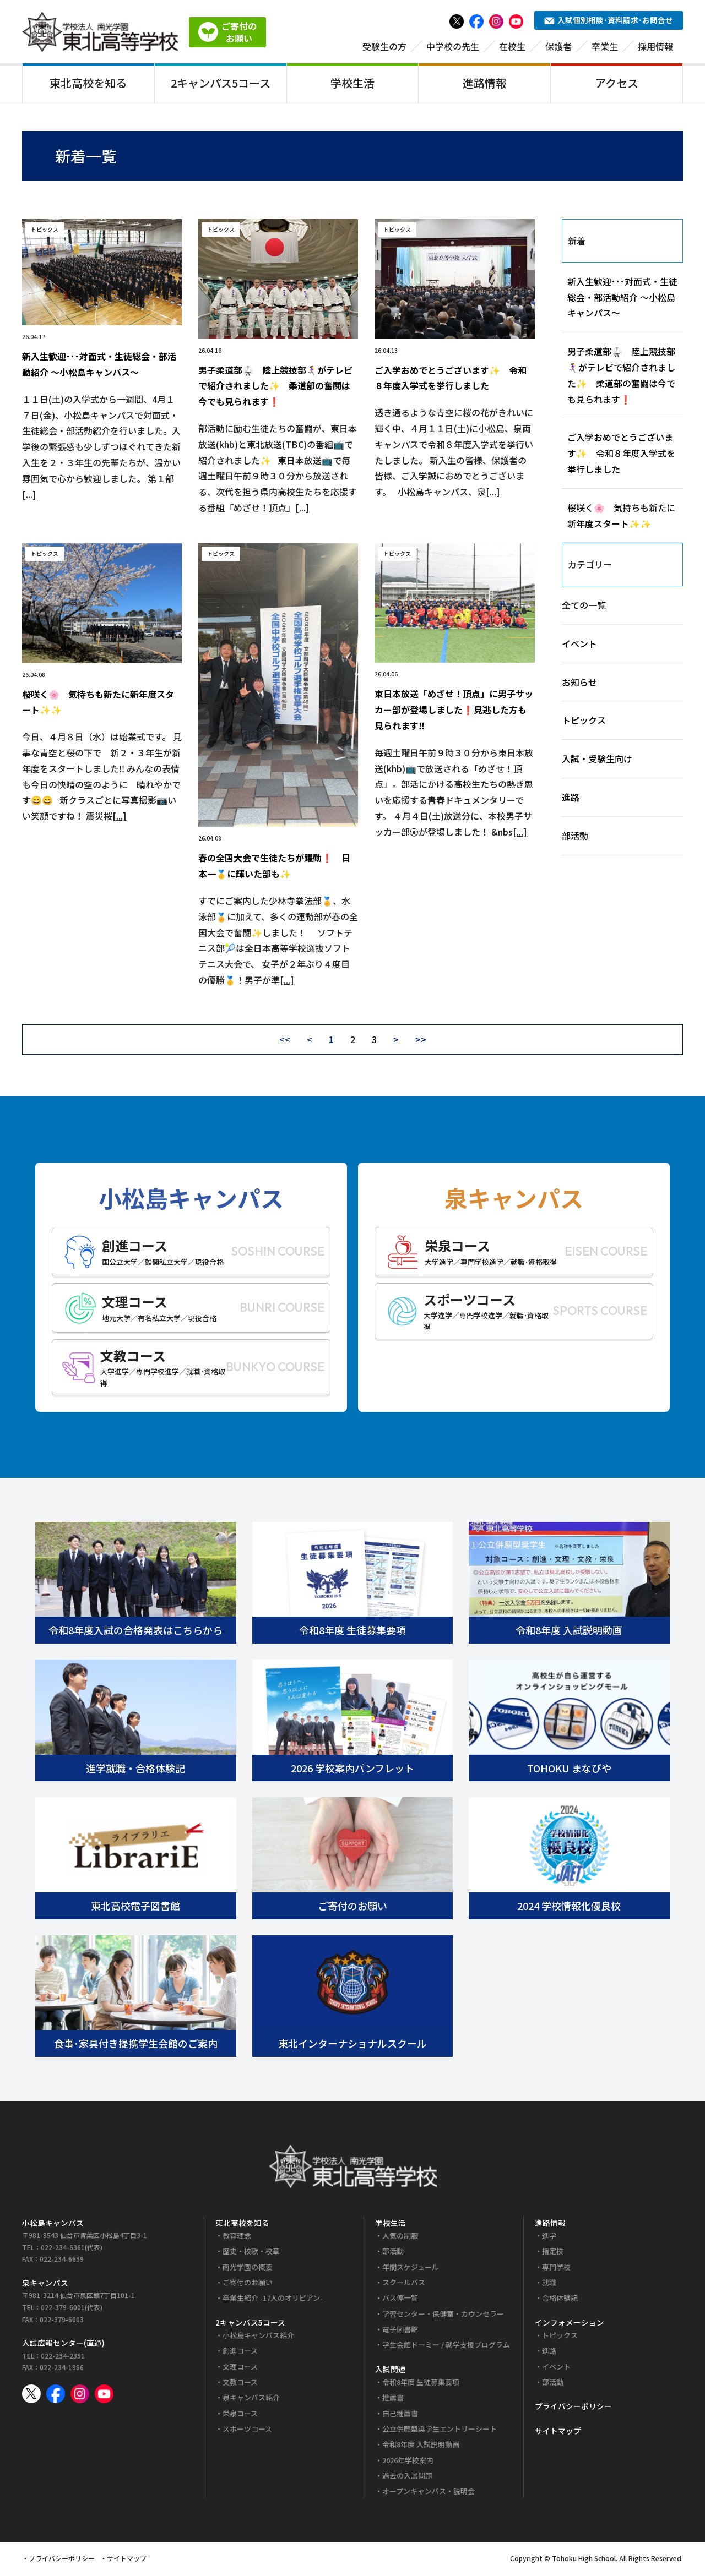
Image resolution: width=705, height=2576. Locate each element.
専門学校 (556, 2268)
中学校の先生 (452, 47)
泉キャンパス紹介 (251, 2399)
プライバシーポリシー (573, 2408)
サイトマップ (558, 2432)
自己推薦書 (400, 2415)
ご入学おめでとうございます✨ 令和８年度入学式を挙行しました (621, 455)
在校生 (512, 47)
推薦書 (393, 2399)
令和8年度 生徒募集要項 (420, 2384)
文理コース (240, 2368)
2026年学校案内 (407, 2462)
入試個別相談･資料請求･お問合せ (608, 22)
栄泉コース (240, 2415)
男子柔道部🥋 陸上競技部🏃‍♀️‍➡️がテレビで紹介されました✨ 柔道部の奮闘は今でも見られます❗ (275, 387)
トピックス (584, 722)
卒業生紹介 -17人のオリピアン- (273, 2300)
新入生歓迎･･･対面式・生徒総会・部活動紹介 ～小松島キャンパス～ (622, 298)
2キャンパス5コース (220, 84)
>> (420, 1040)
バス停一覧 (400, 2300)
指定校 (552, 2253)
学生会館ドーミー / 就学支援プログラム (446, 2347)
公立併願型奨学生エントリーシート (439, 2431)
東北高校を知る (88, 84)
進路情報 (485, 84)
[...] (29, 496)
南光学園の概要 (248, 2268)
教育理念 (237, 2238)
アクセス (616, 84)
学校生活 (352, 84)
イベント (579, 645)
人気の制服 (400, 2238)
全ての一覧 (584, 607)
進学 (549, 2238)
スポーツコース (247, 2431)
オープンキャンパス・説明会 (428, 2493)
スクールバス (403, 2284)
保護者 (558, 47)
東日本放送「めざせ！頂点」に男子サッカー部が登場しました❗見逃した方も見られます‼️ (454, 711)
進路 (570, 799)
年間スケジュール (410, 2268)
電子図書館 (400, 2331)
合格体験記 (560, 2300)
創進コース (240, 2353)
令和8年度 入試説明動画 (420, 2446)
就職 (549, 2284)
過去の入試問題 (407, 2478)
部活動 (575, 837)
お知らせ (579, 683)
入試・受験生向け (597, 760)
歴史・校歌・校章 (251, 2253)
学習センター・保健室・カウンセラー (443, 2315)
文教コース (240, 2384)
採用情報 (655, 47)
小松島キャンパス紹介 (258, 2337)
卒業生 (605, 47)
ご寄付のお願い (248, 2284)
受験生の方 (384, 47)
